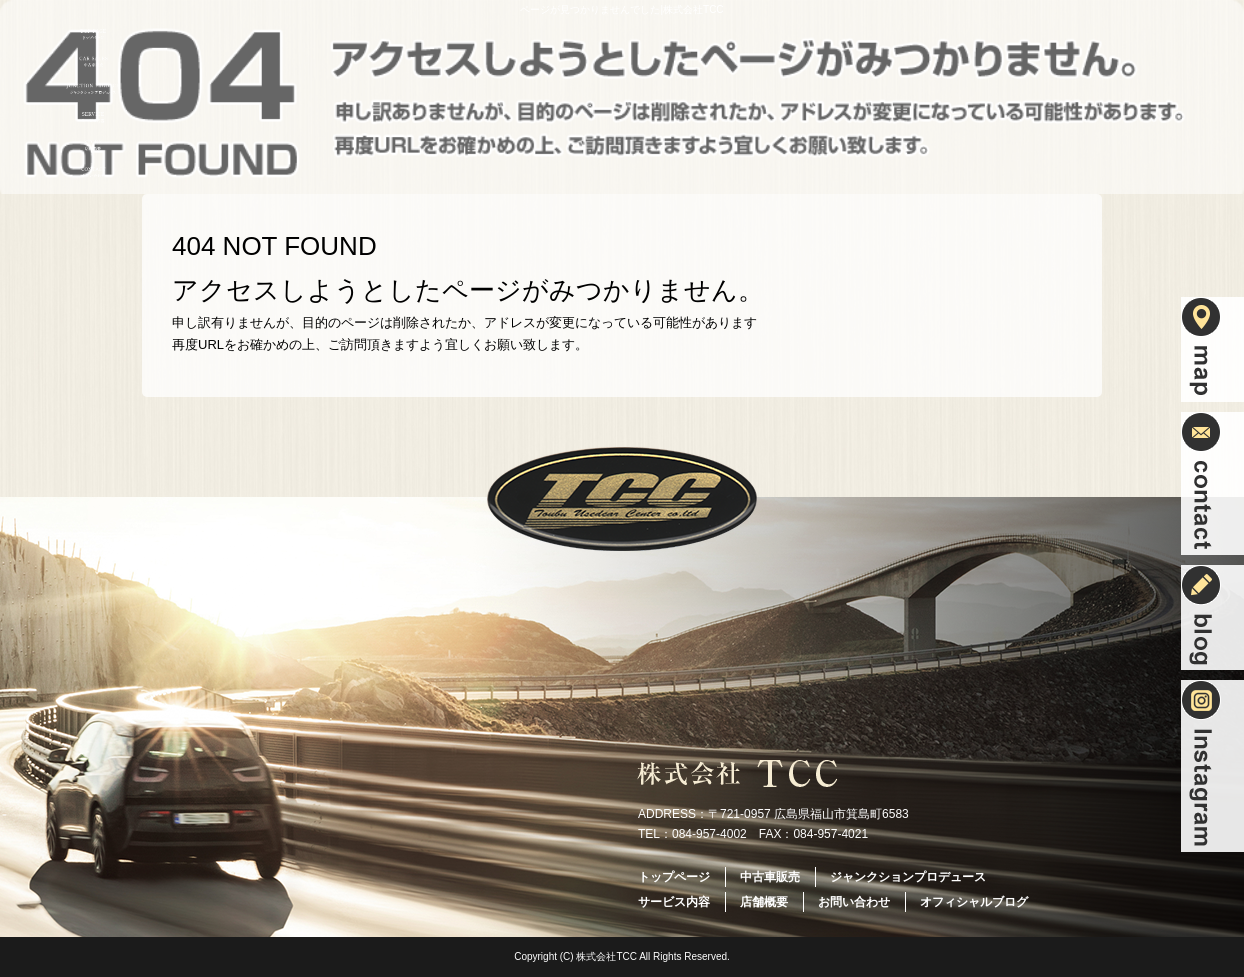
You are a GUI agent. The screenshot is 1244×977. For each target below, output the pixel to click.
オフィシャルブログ (974, 902)
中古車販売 (93, 62)
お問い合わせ (93, 173)
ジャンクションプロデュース (93, 89)
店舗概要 (93, 145)
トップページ (93, 34)
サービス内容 (93, 117)
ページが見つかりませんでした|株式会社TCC (621, 9)
